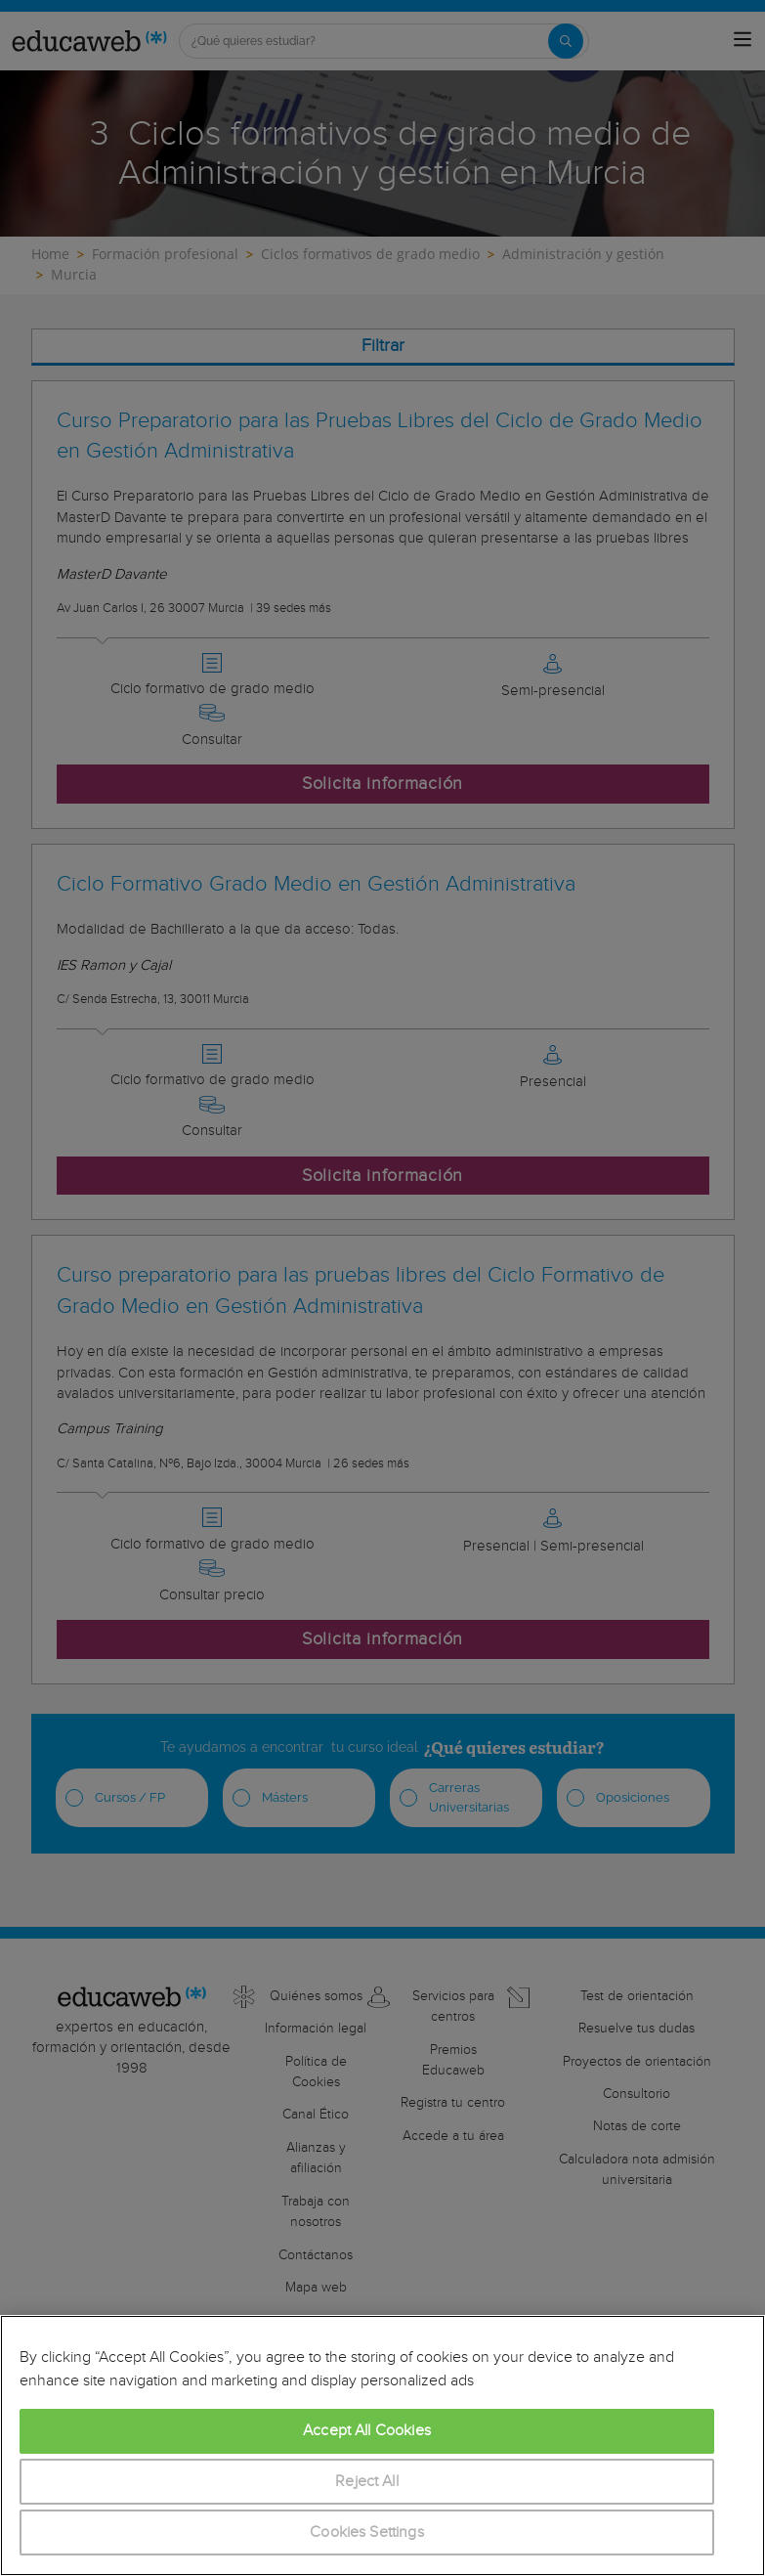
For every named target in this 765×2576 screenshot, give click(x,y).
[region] (382, 2445)
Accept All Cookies (367, 2431)
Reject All (367, 2481)
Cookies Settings (367, 2532)
